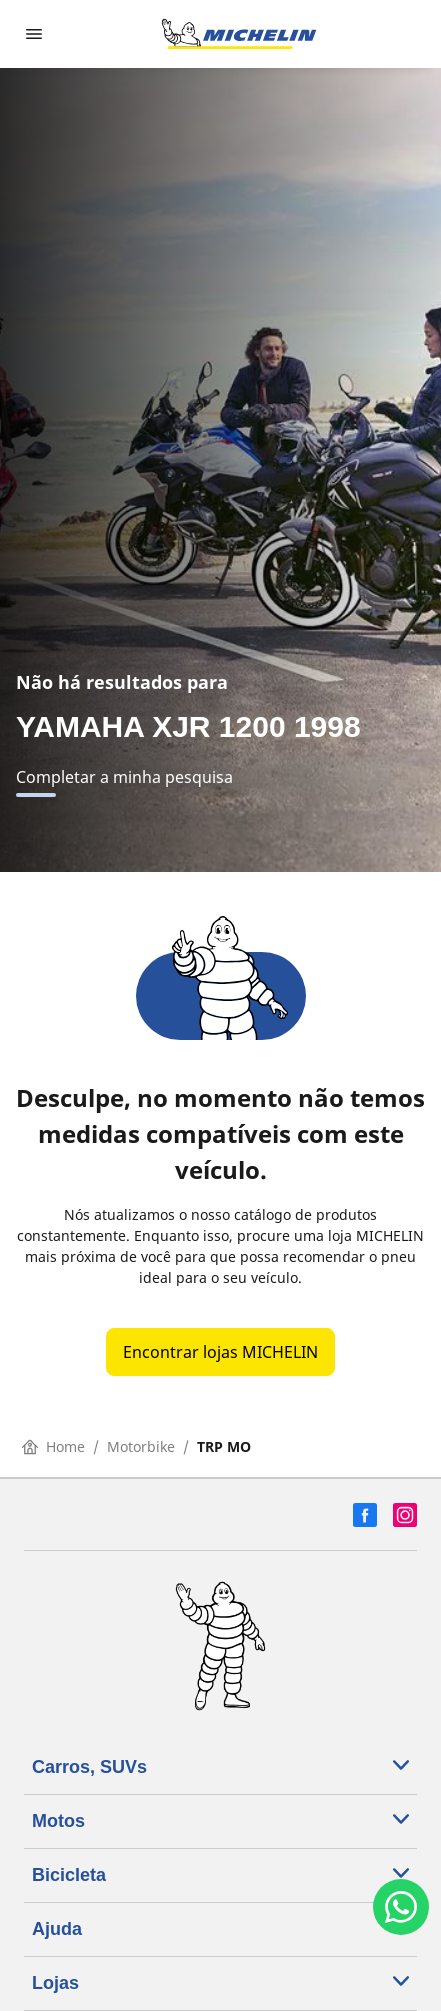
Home (53, 1446)
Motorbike (141, 1446)
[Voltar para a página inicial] (239, 34)
